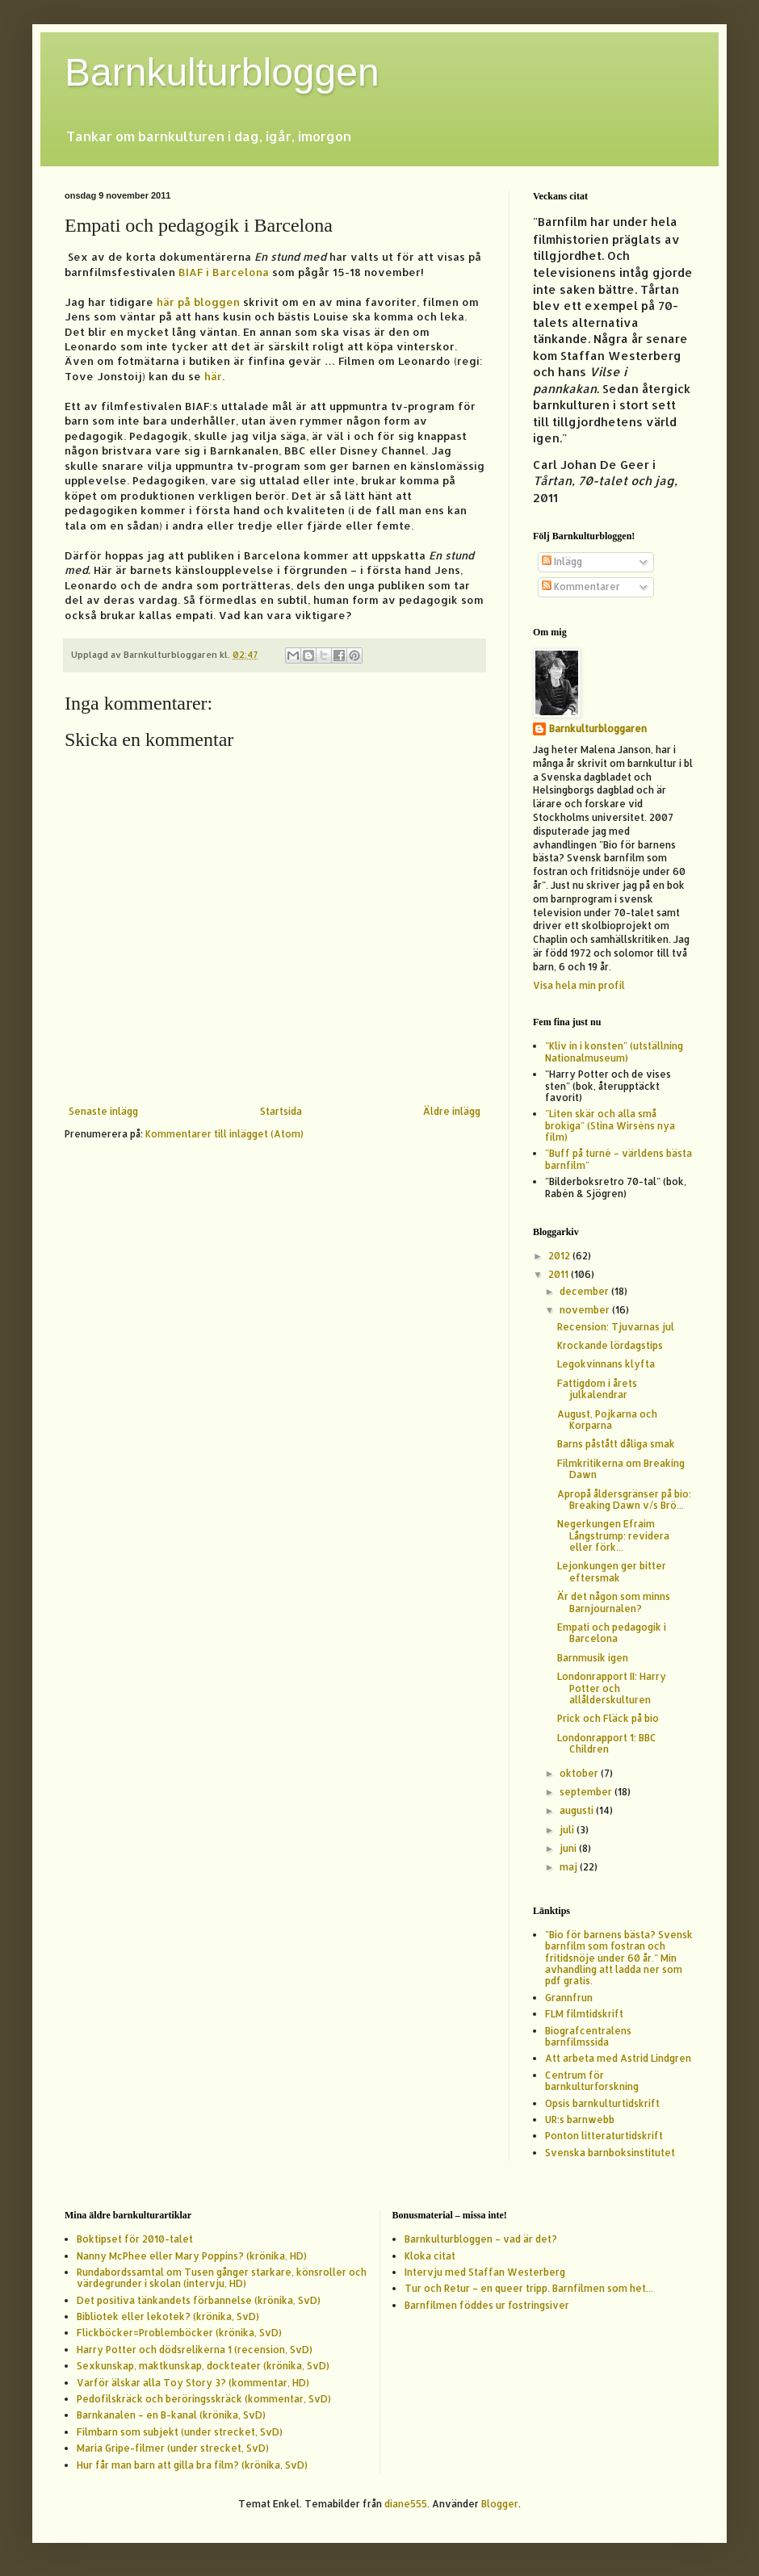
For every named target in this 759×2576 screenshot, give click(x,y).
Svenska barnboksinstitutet (610, 2153)
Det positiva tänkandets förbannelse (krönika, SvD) (199, 2300)
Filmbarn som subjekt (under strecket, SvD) (180, 2432)
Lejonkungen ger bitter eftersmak (611, 1571)
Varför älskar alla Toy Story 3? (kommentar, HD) (193, 2383)
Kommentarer (581, 586)
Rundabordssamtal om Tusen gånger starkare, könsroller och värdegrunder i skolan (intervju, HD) (222, 2277)
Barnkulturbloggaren (598, 729)
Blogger (499, 2504)
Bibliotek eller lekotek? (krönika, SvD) (168, 2316)
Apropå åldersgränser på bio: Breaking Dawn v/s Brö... (624, 1499)
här (213, 376)
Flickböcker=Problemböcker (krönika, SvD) (179, 2333)
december (585, 1291)
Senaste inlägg (103, 1111)
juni (569, 1848)
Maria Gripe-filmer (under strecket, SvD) (173, 2448)
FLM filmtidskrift (584, 2014)
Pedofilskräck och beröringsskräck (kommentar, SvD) (204, 2399)
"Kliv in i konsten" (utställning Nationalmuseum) (614, 1051)
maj (570, 1867)
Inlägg (562, 561)
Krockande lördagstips (610, 1345)
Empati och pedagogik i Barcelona (611, 1632)
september (587, 1792)
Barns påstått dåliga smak (616, 1444)
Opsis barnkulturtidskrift (602, 2103)
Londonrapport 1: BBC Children (606, 1743)
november (586, 1310)
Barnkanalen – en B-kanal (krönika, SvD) (171, 2415)
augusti (578, 1810)
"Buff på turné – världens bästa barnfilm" (618, 1159)
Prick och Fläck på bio (608, 1718)
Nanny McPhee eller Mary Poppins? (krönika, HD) (192, 2256)
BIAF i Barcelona (223, 272)
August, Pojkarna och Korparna (607, 1419)
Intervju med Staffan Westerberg (485, 2272)
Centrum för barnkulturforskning (592, 2080)
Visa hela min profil (579, 985)
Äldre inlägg (451, 1111)
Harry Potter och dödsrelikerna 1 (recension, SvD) (194, 2350)
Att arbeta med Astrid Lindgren (618, 2058)
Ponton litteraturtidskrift (604, 2136)
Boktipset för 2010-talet (135, 2239)
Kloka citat (430, 2256)
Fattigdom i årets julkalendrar (597, 1389)
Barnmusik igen (592, 1658)
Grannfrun (569, 1998)
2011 (559, 1274)
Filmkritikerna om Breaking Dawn (621, 1469)
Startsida (281, 1111)
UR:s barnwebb (579, 2119)
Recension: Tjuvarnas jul (615, 1327)
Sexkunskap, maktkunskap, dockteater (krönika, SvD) (203, 2366)
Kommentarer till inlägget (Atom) (224, 1134)
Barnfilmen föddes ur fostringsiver (487, 2305)
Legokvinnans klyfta (606, 1364)
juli (568, 1830)
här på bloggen (198, 301)
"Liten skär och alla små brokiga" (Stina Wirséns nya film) (610, 1125)
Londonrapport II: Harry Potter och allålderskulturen (611, 1688)
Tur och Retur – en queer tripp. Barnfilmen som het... (529, 2288)
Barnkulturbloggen (222, 72)
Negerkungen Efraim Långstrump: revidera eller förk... (613, 1535)
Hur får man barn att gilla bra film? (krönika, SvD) (192, 2465)
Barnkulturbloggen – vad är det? (481, 2239)
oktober (580, 1773)
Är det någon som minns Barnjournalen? (613, 1602)
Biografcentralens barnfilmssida (588, 2036)
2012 (560, 1256)
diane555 (405, 2504)
